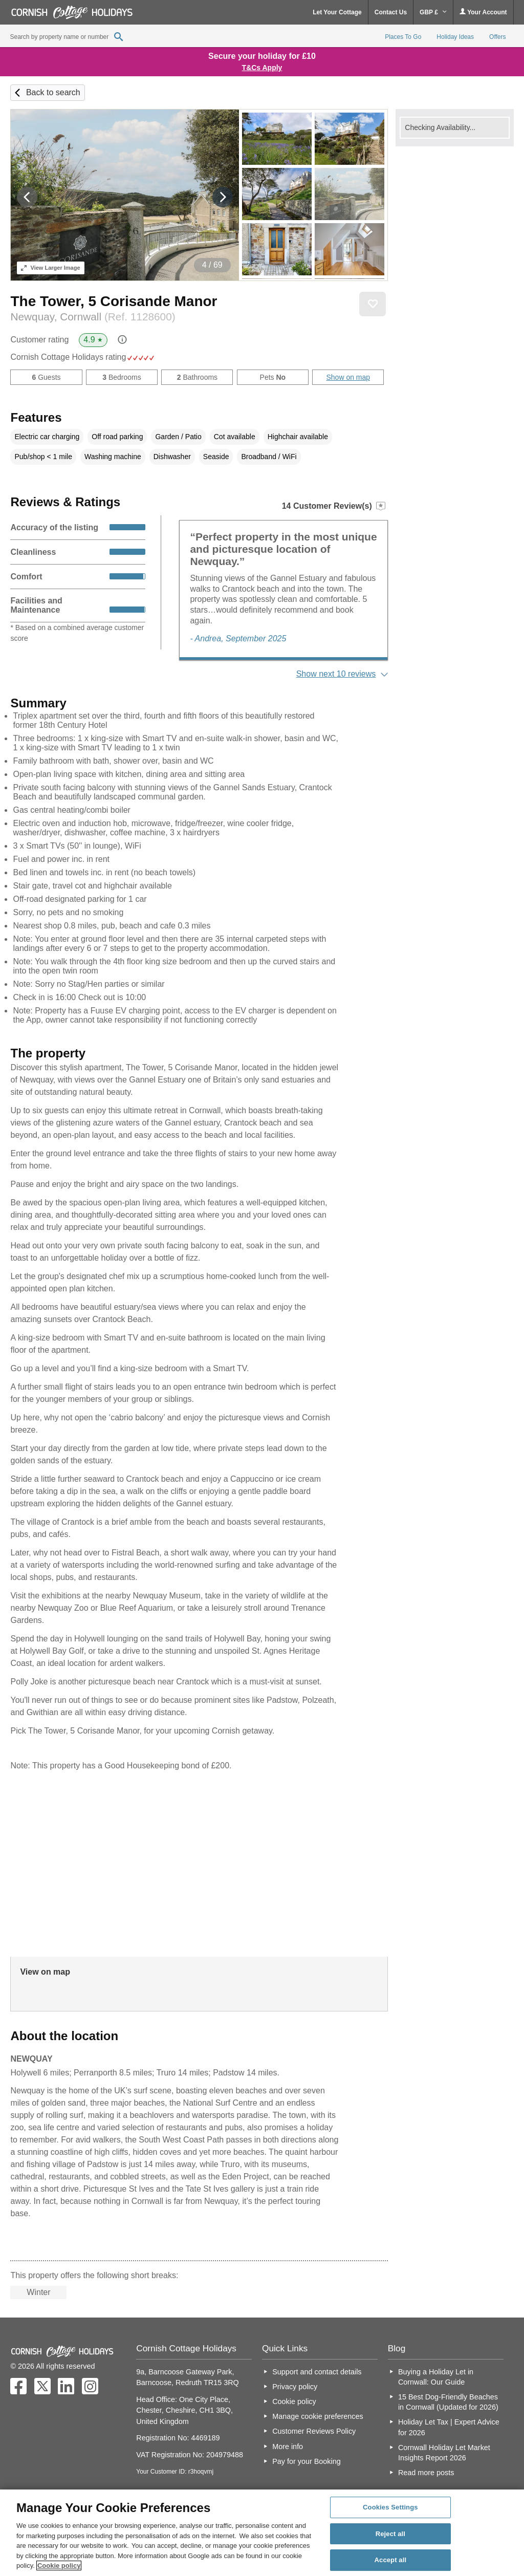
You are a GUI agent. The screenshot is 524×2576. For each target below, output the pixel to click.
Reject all (390, 2534)
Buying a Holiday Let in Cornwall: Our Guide (435, 2377)
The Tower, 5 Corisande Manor (113, 301)
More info (287, 2446)
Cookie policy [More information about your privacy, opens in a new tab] (59, 2565)
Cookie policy (294, 2401)
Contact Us (391, 12)
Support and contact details (316, 2372)
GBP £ (433, 12)
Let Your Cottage (337, 12)
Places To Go (403, 36)
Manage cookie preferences (317, 2416)
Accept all (391, 2560)
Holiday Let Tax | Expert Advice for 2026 (448, 2427)
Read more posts (426, 2473)
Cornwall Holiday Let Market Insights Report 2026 (444, 2452)
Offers (497, 36)
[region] (262, 2533)
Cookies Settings (390, 2507)
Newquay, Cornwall (92, 316)
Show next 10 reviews (336, 673)
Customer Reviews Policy (314, 2431)
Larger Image (50, 268)
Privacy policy (294, 2387)
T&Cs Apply (262, 67)
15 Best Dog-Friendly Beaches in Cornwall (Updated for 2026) (448, 2402)
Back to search (53, 92)
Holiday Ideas (455, 36)
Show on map (348, 377)
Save (372, 304)
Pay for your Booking (306, 2461)
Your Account (483, 12)
